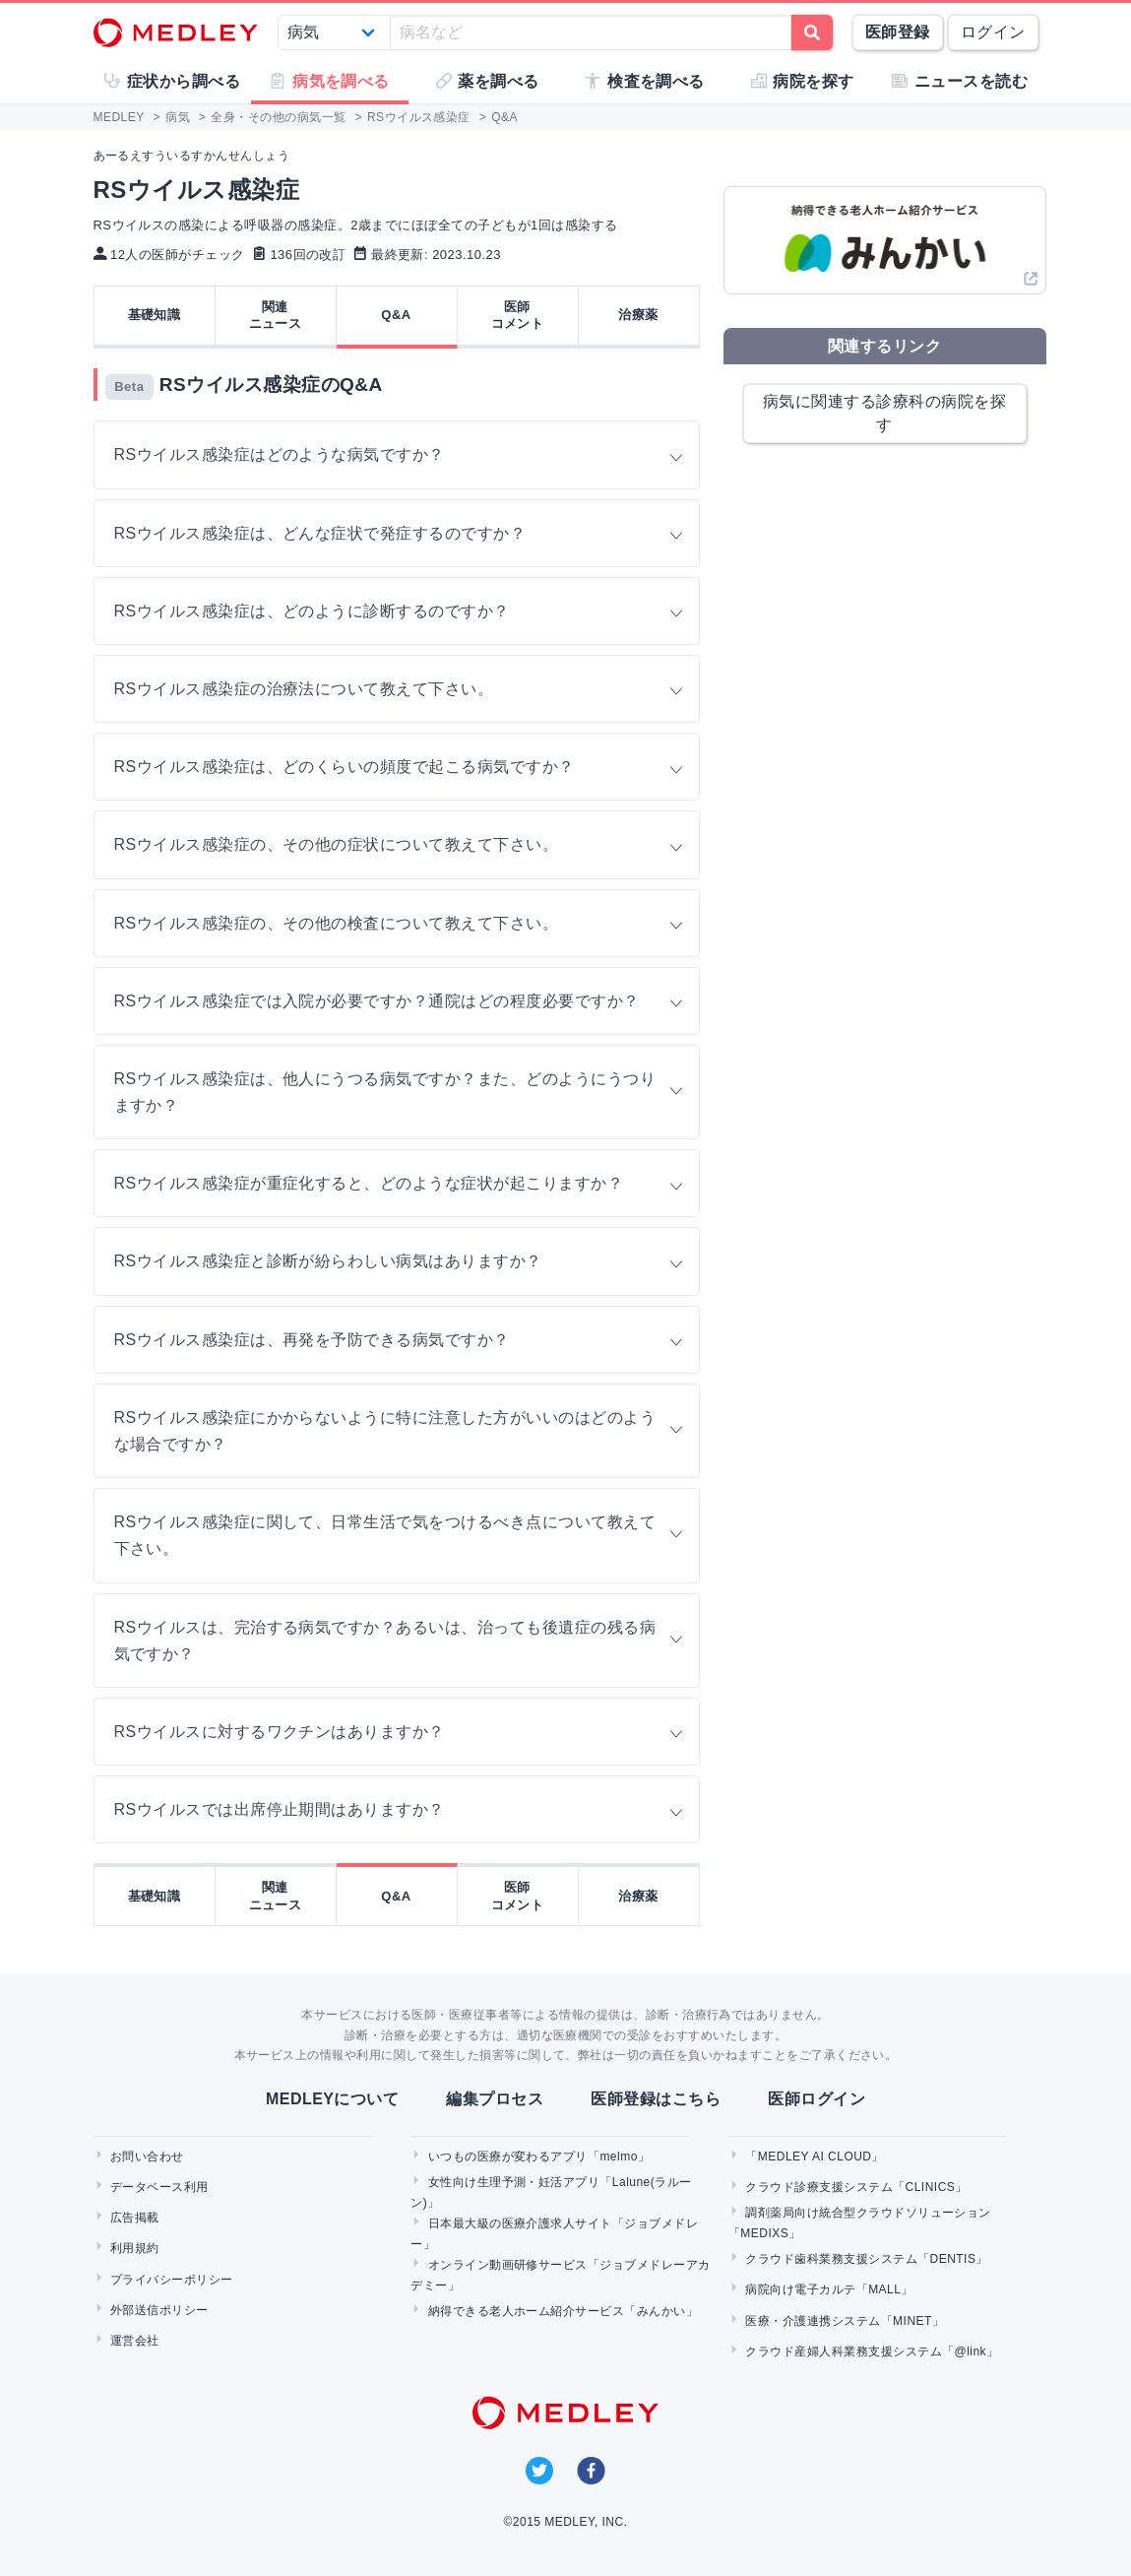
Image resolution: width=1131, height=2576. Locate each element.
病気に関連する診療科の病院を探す (884, 413)
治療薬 (638, 314)
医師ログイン (816, 2099)
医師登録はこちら (656, 2099)
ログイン (993, 32)
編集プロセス (494, 2099)
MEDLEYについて (332, 2099)
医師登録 (897, 32)
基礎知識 (154, 314)
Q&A (395, 314)
